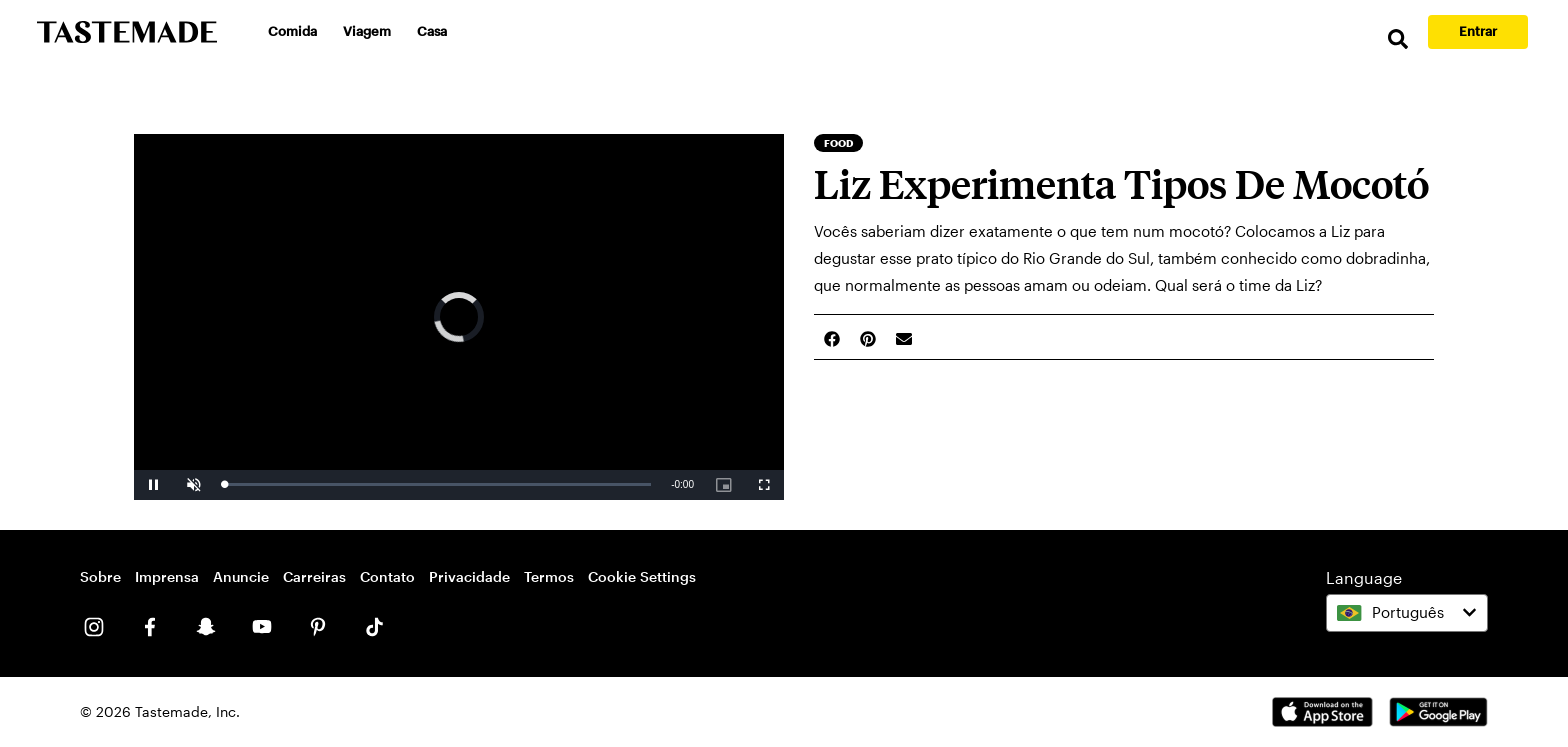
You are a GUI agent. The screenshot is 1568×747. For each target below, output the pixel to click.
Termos (549, 576)
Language (1364, 577)
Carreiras (314, 576)
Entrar (1478, 31)
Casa (432, 31)
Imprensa (167, 576)
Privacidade (469, 576)
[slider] (437, 484)
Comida (292, 31)
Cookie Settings (642, 576)
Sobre (100, 576)
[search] (1398, 39)
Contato (387, 576)
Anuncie (241, 576)
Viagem (367, 31)
